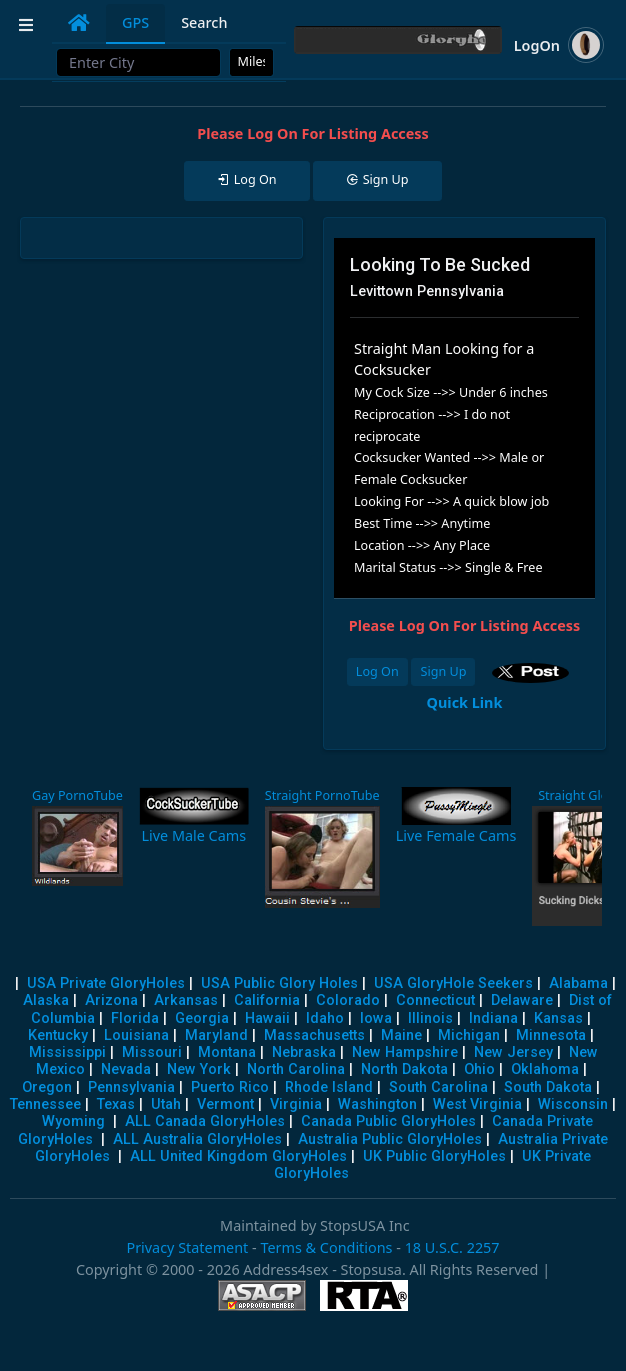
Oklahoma (545, 1069)
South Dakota (548, 1087)
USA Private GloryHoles (106, 983)
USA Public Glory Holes (279, 983)
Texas (116, 1104)
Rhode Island (329, 1087)
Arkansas (186, 1000)
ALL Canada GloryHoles (205, 1121)
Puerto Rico (230, 1087)
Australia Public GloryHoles (390, 1139)
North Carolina (296, 1069)
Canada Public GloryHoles (388, 1121)
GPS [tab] (135, 22)
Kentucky (58, 1035)
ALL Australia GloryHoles (197, 1139)
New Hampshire (405, 1052)
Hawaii (267, 1018)
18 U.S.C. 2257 (452, 1247)
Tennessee (45, 1104)
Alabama (578, 983)
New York (199, 1069)
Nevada (126, 1069)
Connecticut (435, 1000)
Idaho (325, 1018)
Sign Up (443, 671)
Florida (135, 1018)
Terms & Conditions (326, 1247)
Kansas (558, 1018)
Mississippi (67, 1052)
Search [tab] (204, 22)
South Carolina (438, 1087)
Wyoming (73, 1121)
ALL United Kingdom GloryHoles (238, 1156)
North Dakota (404, 1069)
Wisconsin (573, 1104)
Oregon (47, 1087)
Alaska (46, 1000)
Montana (227, 1052)
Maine (401, 1035)
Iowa (376, 1018)
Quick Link (465, 702)
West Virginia (477, 1104)
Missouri (152, 1052)
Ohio (479, 1069)
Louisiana (136, 1035)
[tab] (79, 23)
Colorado (348, 1000)
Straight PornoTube (322, 795)
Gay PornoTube (77, 795)
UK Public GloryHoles (434, 1156)
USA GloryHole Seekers (453, 983)
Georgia (202, 1018)
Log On (377, 671)
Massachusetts (314, 1035)
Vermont (225, 1104)
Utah (166, 1104)
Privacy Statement (187, 1247)
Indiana (493, 1018)
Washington (377, 1104)
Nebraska (304, 1052)
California (267, 1000)
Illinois (430, 1018)
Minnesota (551, 1035)
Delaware (522, 1000)
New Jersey (513, 1052)
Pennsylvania (131, 1087)
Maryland (216, 1035)
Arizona (111, 1000)
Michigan (469, 1035)
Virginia (296, 1104)
